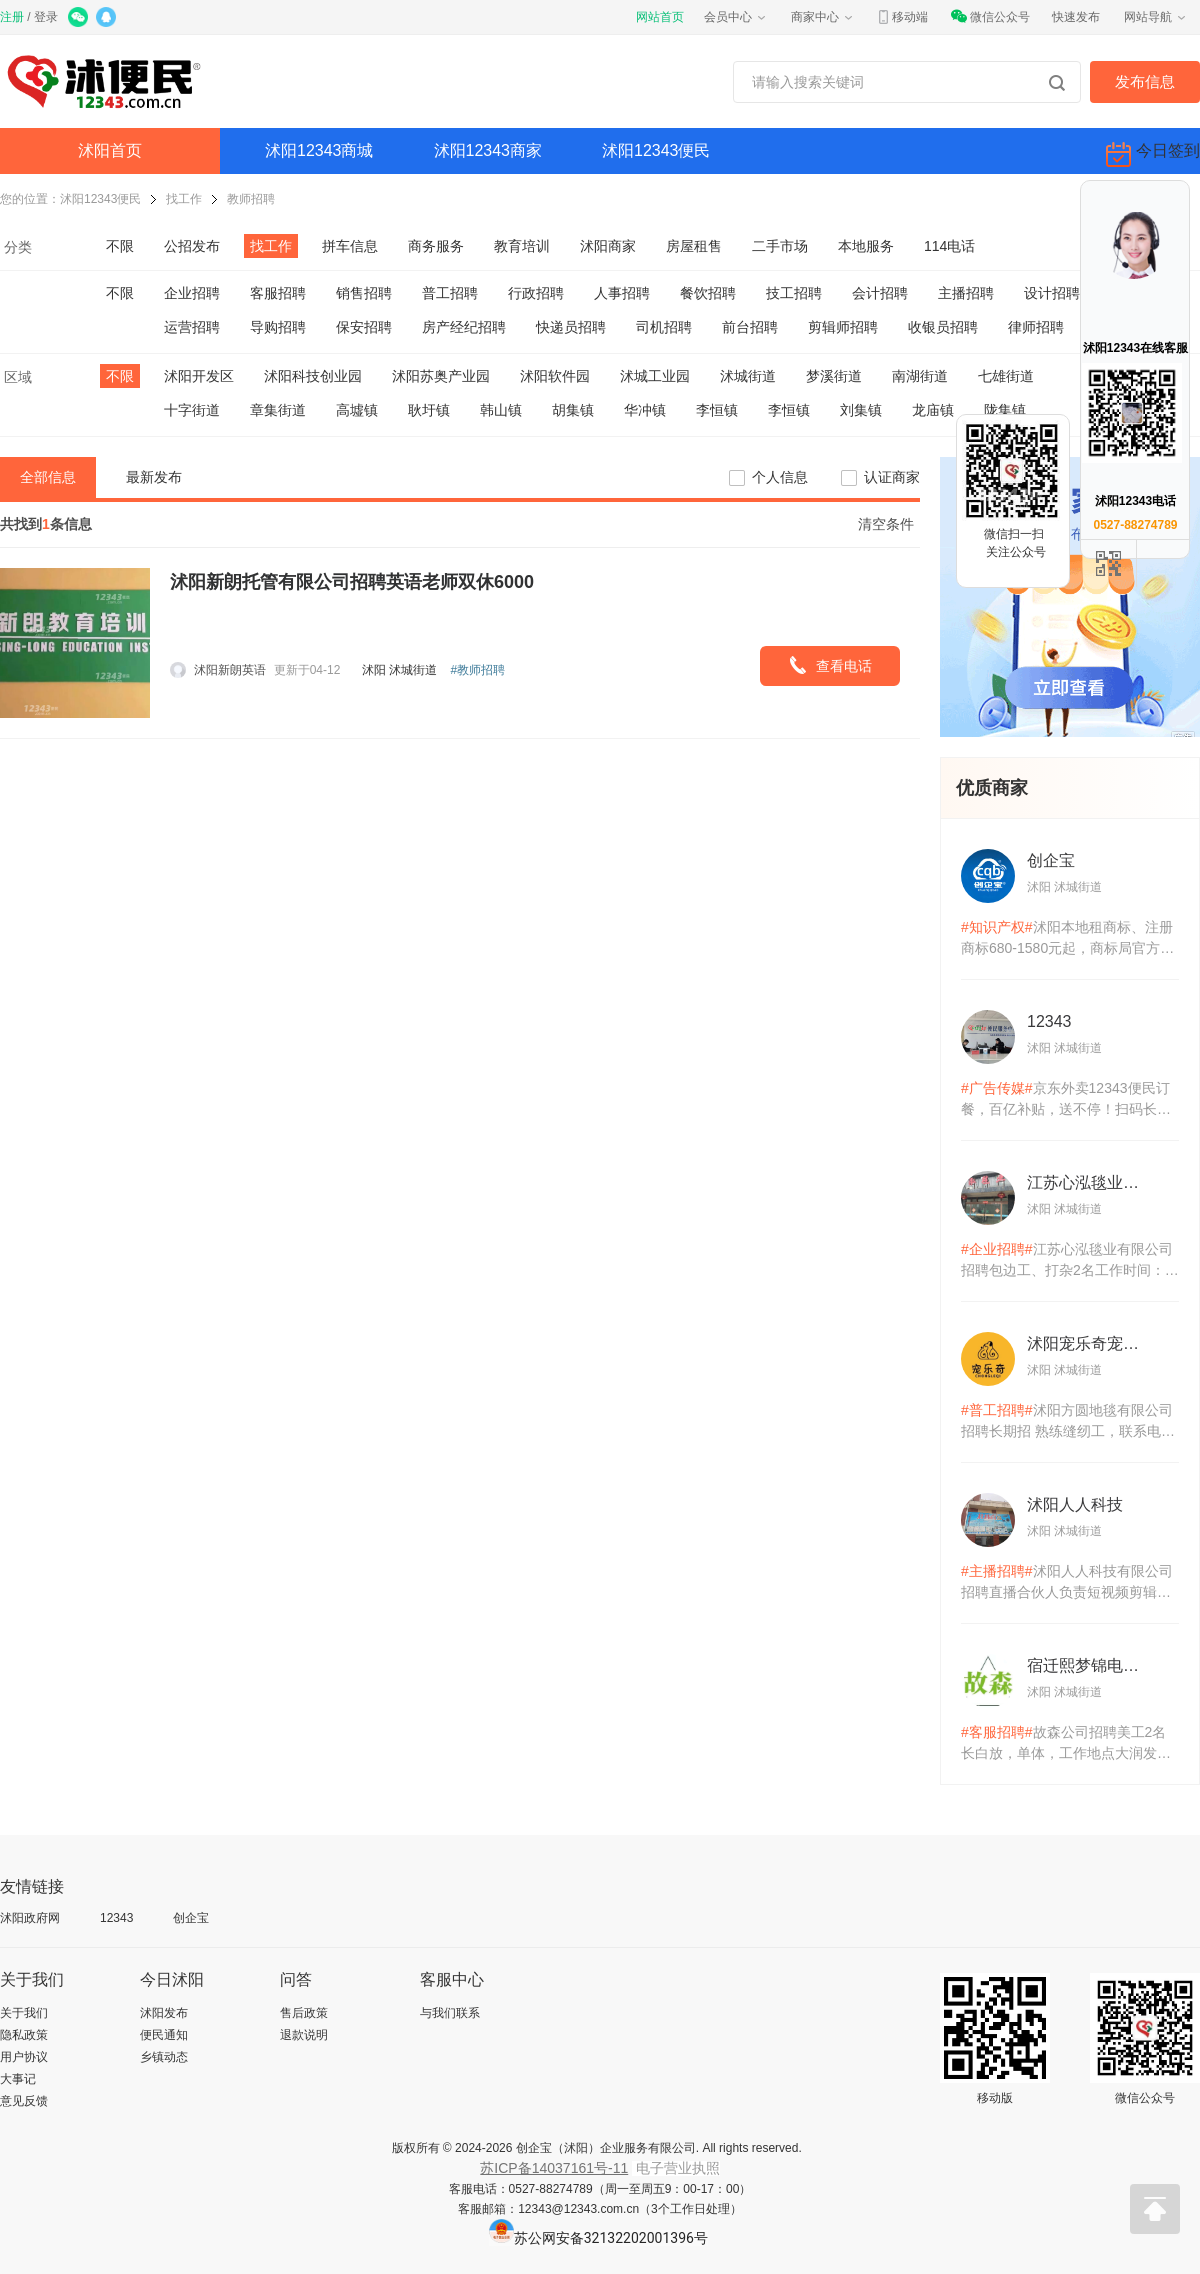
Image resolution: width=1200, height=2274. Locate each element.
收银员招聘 (943, 327)
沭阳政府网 (30, 1918)
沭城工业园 (655, 376)
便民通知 (164, 2035)
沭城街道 (748, 376)
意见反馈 (24, 2101)
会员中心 (736, 17)
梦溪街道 (834, 376)
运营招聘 (192, 327)
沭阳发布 (164, 2013)
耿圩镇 (429, 410)
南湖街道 (920, 376)
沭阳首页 (110, 150)
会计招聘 (880, 293)
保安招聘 (364, 327)
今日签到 (1153, 154)
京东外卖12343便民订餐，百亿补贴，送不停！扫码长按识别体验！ (1066, 1100)
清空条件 (886, 524)
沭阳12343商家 (488, 150)
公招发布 (192, 246)
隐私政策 (24, 2035)
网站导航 (1156, 17)
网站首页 (660, 17)
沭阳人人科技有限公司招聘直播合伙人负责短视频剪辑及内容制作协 (1067, 1583)
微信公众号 (990, 17)
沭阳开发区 (199, 376)
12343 (1049, 1021)
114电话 (949, 246)
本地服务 (866, 246)
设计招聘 (1052, 293)
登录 (46, 17)
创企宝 (1051, 860)
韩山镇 (501, 410)
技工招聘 (794, 293)
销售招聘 (364, 293)
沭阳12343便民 (656, 150)
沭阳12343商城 (319, 150)
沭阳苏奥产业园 (441, 376)
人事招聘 (622, 293)
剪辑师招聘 (843, 327)
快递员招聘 (571, 327)
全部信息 (48, 477)
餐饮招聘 (708, 293)
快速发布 (1076, 17)
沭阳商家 (608, 246)
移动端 (902, 17)
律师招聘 (1036, 327)
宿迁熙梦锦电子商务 (1090, 1665)
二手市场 (780, 246)
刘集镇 (861, 410)
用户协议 (24, 2057)
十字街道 (192, 410)
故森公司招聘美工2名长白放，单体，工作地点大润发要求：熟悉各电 (1066, 1744)
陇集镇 (1005, 410)
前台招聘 (750, 327)
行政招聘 (536, 293)
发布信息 (1145, 81)
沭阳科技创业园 (313, 376)
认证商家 (892, 477)
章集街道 (278, 410)
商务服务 (436, 246)
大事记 (18, 2079)
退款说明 (304, 2035)
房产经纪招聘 (464, 327)
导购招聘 (278, 327)
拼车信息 (350, 246)
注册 (12, 17)
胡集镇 (573, 410)
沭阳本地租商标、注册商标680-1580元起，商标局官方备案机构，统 (1067, 939)
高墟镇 (357, 410)
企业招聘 (192, 293)
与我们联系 (450, 2013)
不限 (120, 246)
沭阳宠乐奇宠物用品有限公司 (1090, 1343)
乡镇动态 (164, 2057)
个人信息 (780, 477)
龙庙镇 (933, 410)
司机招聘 (664, 327)
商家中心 (823, 17)
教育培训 (522, 246)
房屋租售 (694, 246)
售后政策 (304, 2013)
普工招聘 (450, 293)
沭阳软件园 (555, 376)
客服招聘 (278, 293)
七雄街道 (1006, 376)
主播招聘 (966, 293)
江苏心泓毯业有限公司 (1090, 1182)
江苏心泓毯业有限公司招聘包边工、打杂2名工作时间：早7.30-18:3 (1070, 1261)
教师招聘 (251, 199)
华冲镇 (645, 410)
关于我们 (24, 2013)
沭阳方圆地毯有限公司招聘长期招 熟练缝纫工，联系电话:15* (1067, 1422)
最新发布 (154, 477)
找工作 (184, 199)
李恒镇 (717, 410)
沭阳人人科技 (1075, 1504)
